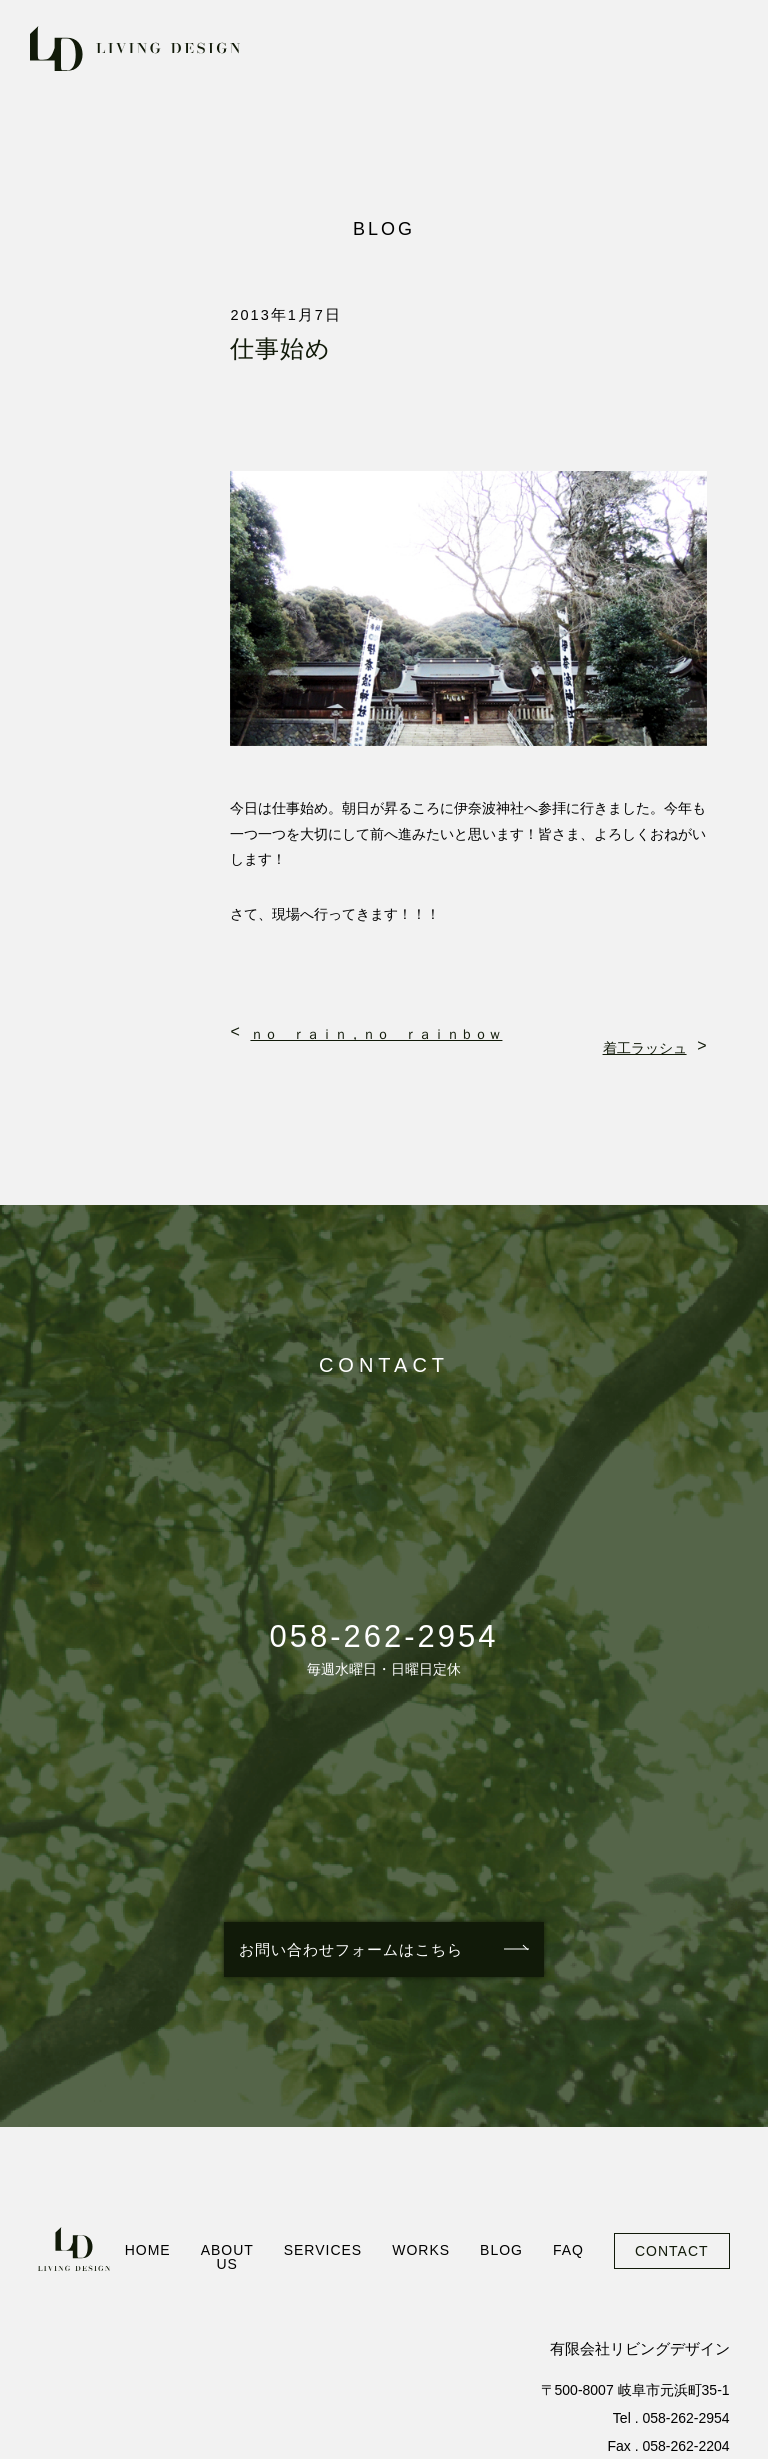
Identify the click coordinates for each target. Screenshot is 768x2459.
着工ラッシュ (645, 1048)
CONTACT (672, 2251)
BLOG (501, 2250)
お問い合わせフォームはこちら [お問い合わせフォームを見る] (351, 1949)
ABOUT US (227, 2257)
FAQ (568, 2250)
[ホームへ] (73, 2249)
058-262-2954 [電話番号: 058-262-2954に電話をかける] (383, 1636)
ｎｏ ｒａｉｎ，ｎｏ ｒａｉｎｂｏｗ (376, 1034)
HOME (148, 2250)
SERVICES (323, 2250)
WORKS (421, 2250)
